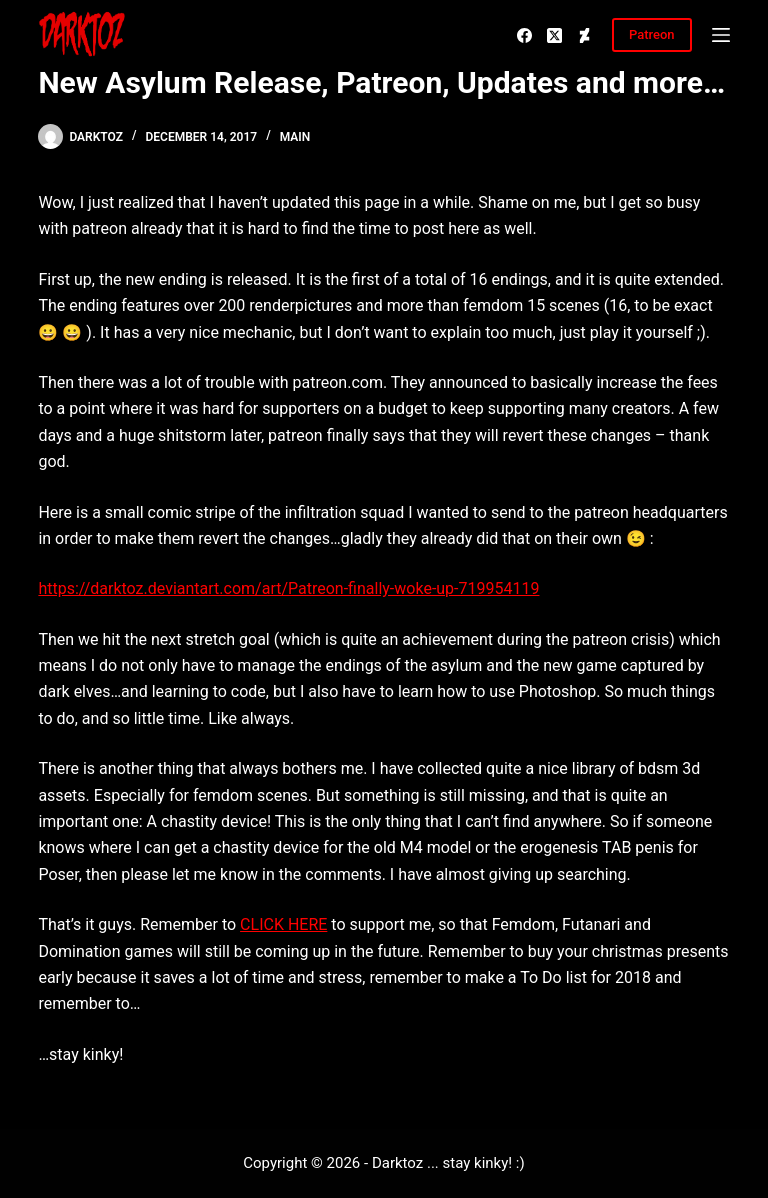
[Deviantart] (584, 35)
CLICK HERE (283, 924)
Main (295, 137)
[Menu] (721, 35)
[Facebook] (524, 35)
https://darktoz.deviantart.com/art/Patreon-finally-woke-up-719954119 (288, 588)
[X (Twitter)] (554, 35)
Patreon (652, 34)
